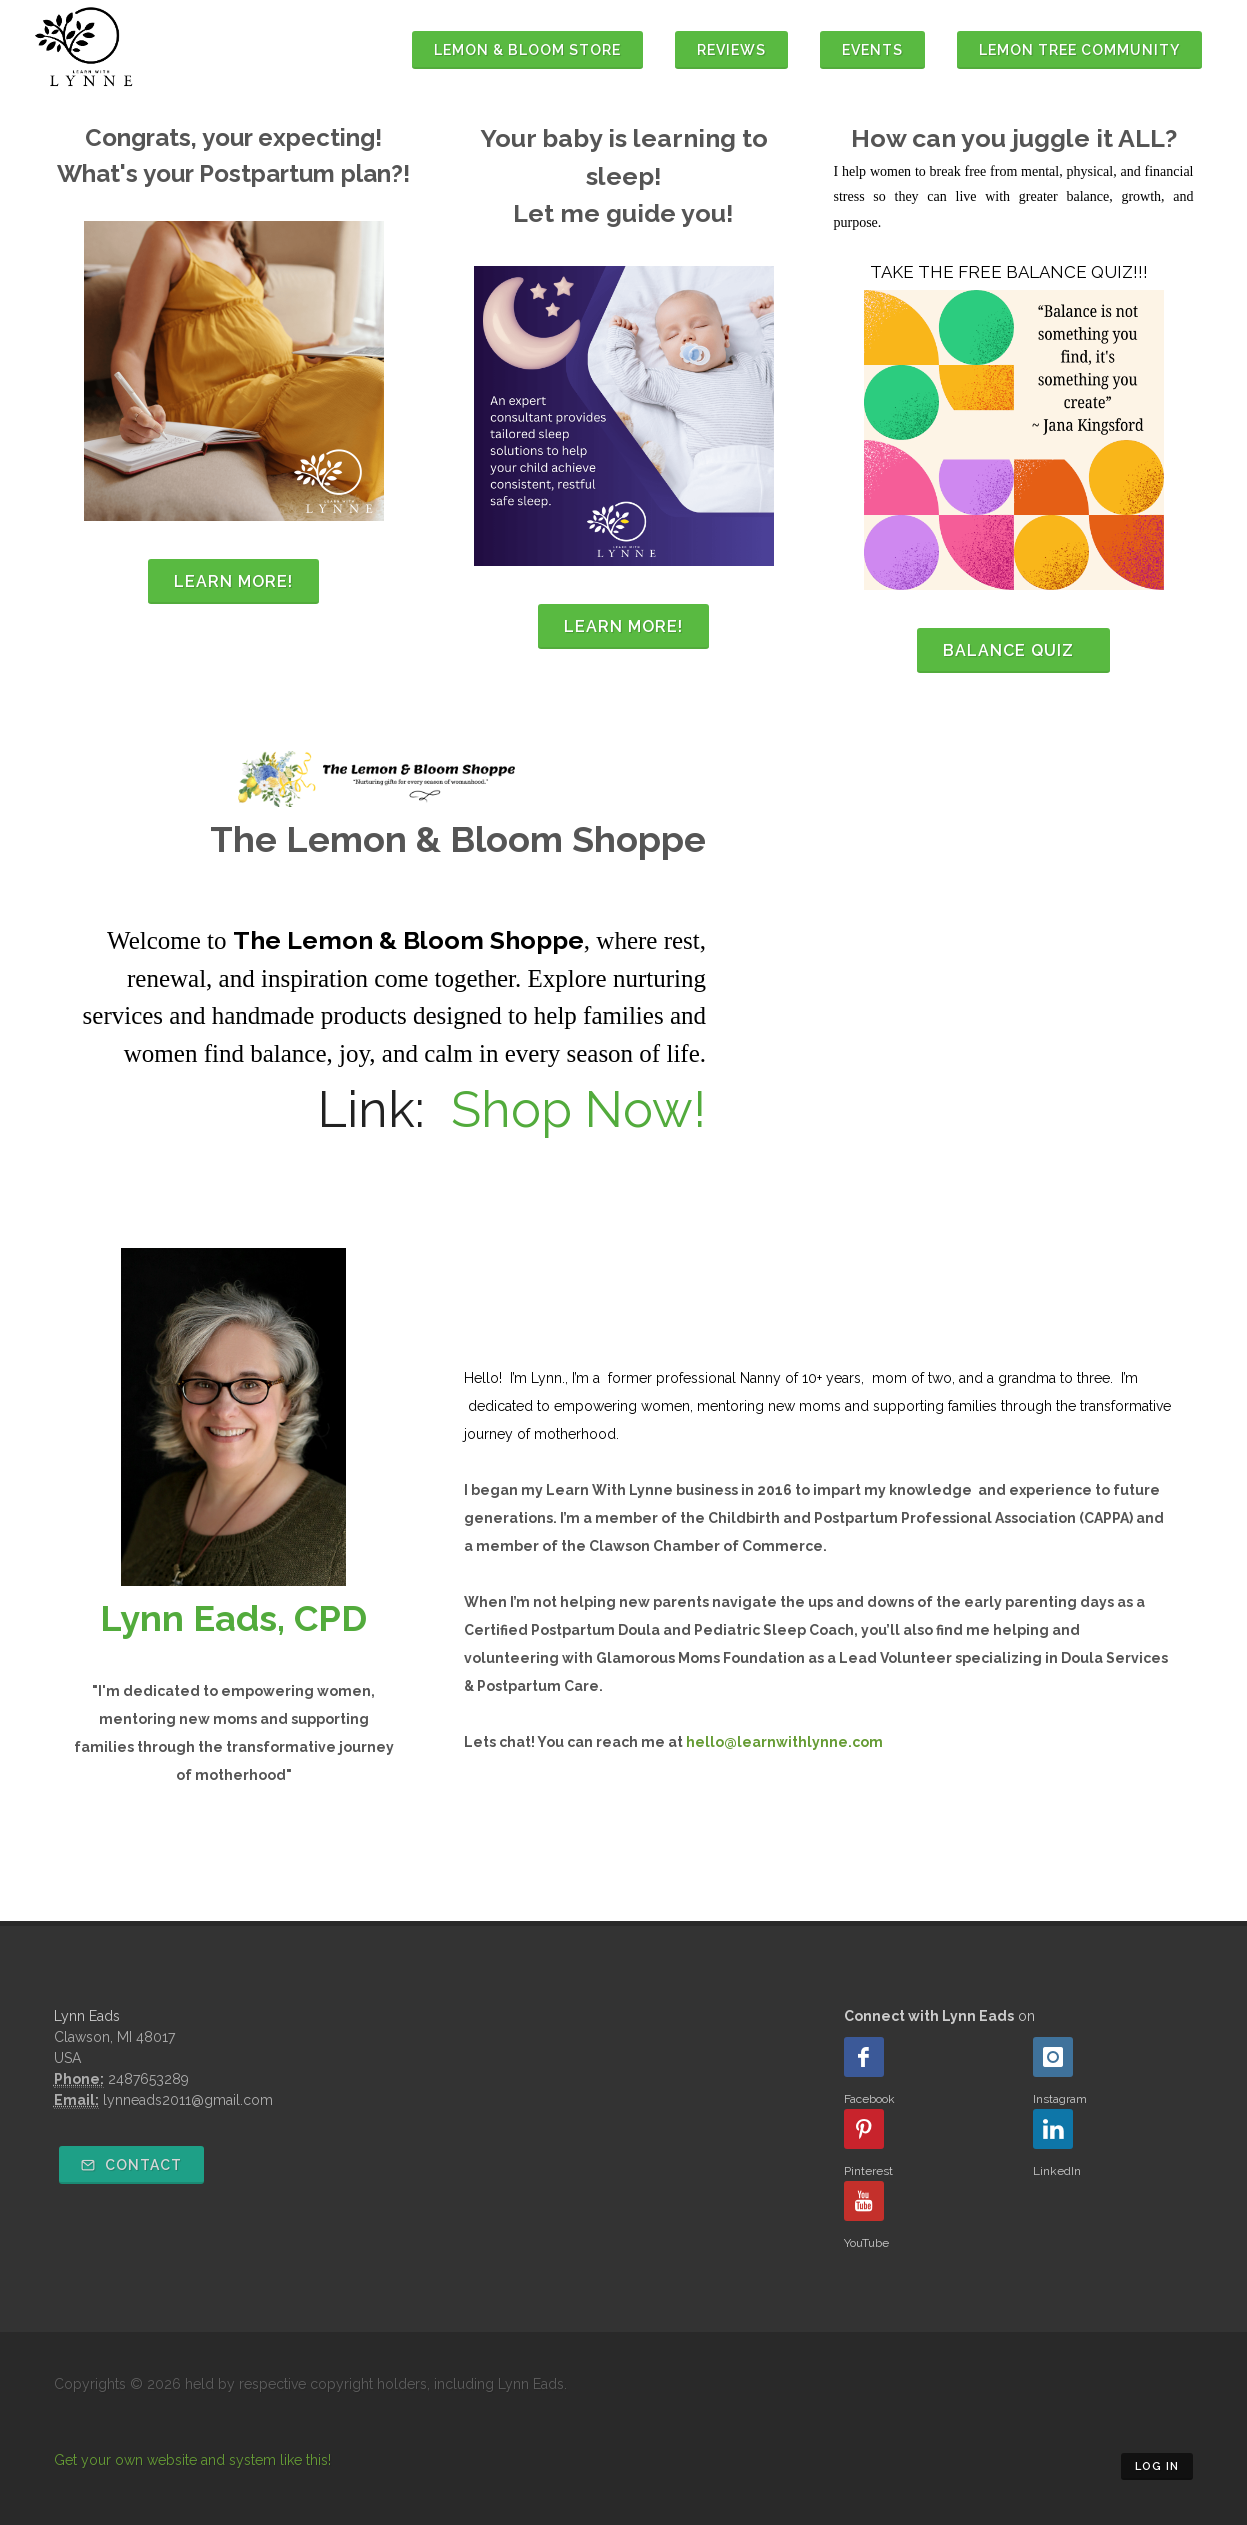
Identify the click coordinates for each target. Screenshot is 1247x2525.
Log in (1157, 2466)
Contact (131, 2165)
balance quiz (1013, 650)
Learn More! (233, 581)
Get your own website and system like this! (192, 2460)
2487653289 (148, 2079)
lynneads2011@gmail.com (188, 2100)
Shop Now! (578, 1109)
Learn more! (623, 626)
